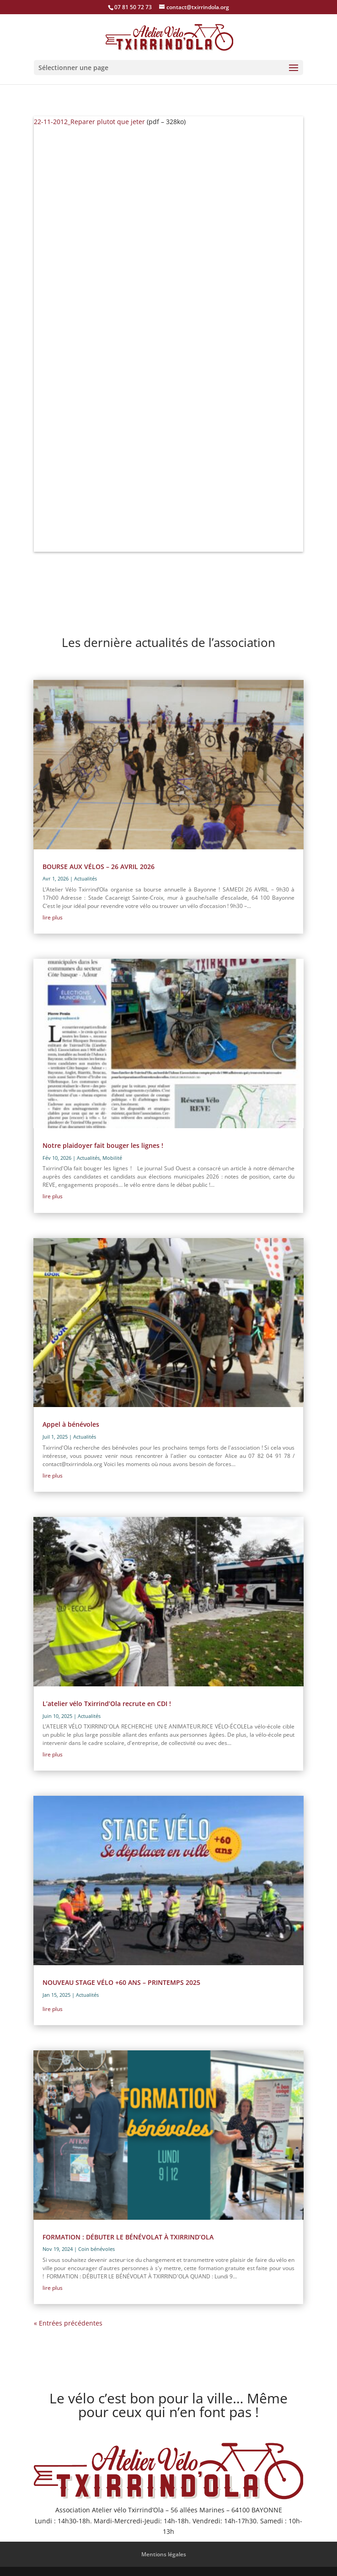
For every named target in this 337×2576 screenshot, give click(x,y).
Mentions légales (163, 2554)
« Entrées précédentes (68, 2323)
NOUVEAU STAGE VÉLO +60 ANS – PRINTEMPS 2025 (121, 1982)
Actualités (85, 878)
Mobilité (112, 1157)
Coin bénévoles (96, 2248)
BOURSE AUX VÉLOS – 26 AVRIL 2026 (99, 866)
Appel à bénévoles (71, 1424)
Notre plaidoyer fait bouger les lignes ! (103, 1145)
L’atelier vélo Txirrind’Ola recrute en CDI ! (107, 1703)
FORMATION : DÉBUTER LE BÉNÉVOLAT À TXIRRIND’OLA (128, 2237)
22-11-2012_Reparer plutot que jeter (89, 121)
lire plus (53, 917)
